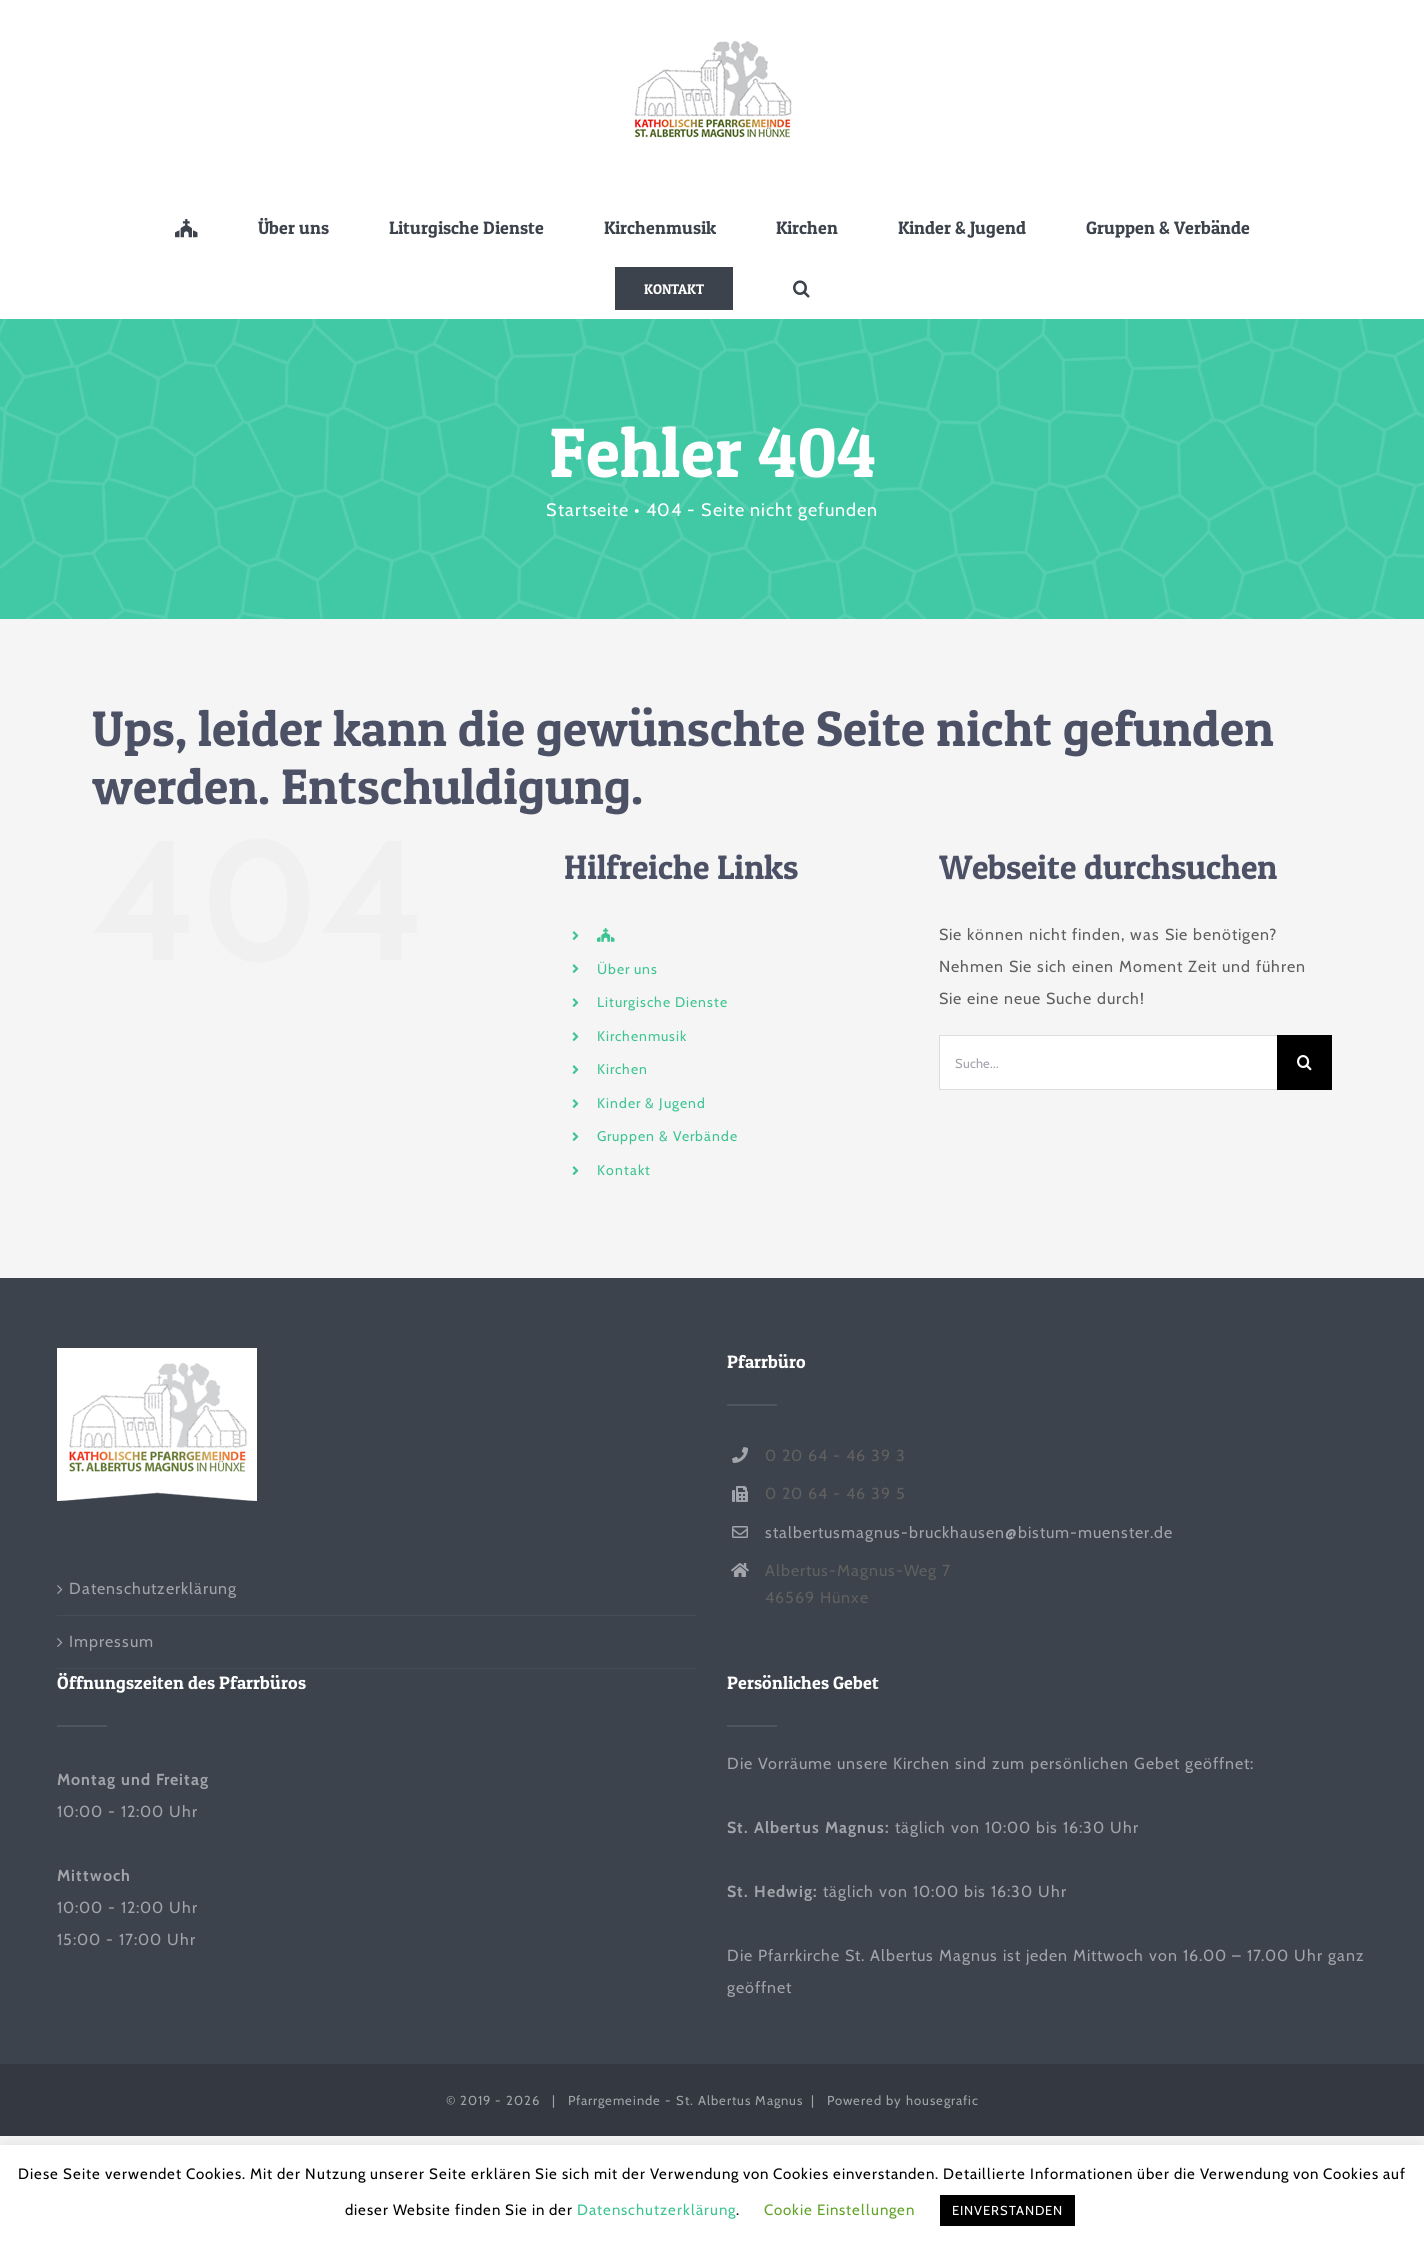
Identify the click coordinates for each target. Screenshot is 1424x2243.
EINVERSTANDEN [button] (1007, 2210)
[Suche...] (1108, 1062)
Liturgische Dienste (662, 1002)
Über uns (627, 969)
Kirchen (622, 1069)
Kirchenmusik (642, 1036)
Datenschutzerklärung (153, 1588)
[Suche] (1304, 1062)
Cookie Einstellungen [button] (839, 2210)
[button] (801, 288)
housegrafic (942, 2100)
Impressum (111, 1641)
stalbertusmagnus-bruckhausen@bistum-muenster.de (969, 1532)
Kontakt (624, 1170)
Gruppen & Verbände (667, 1136)
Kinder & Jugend (651, 1103)
